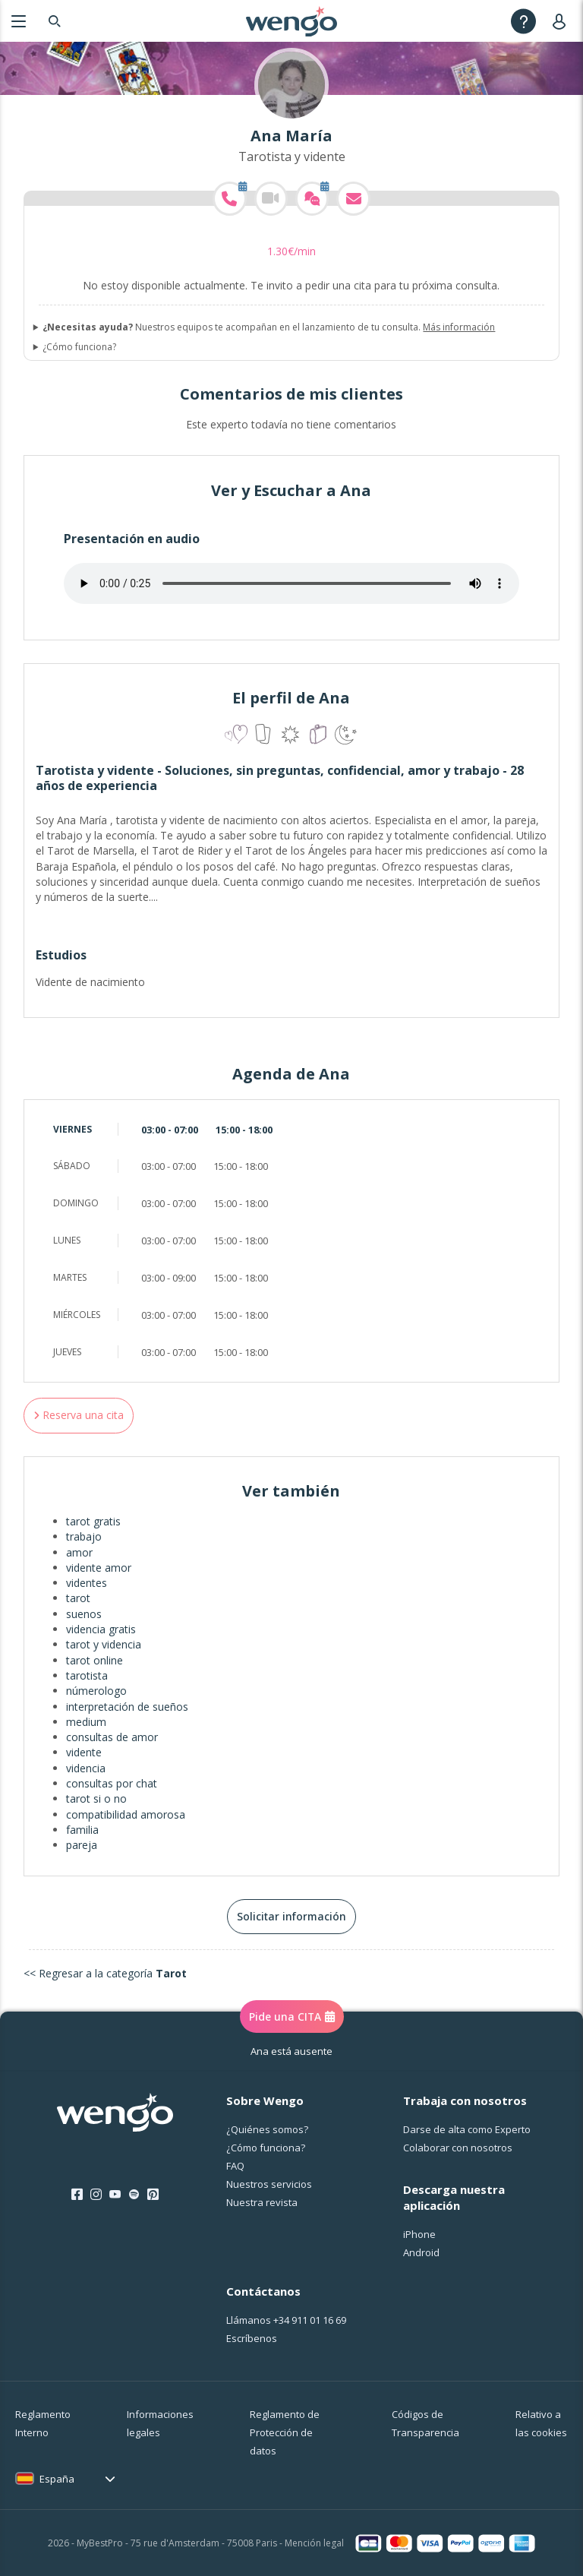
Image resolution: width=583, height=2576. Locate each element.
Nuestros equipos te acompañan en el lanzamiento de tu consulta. (269, 327)
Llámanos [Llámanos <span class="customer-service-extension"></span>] (286, 2320)
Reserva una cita (78, 1415)
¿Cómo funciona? (79, 347)
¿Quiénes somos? (267, 2129)
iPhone (419, 2234)
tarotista (87, 1675)
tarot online (94, 1660)
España (56, 2479)
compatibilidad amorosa (125, 1814)
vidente (84, 1752)
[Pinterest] (153, 2194)
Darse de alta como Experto (467, 2129)
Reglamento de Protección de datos (285, 2432)
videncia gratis (101, 1629)
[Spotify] (134, 2194)
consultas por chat (111, 1783)
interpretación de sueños (127, 1706)
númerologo (96, 1690)
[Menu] (18, 21)
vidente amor (98, 1567)
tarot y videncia (103, 1644)
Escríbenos (251, 2338)
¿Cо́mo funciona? (265, 2147)
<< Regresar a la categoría (105, 1973)
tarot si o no (96, 1798)
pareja (81, 1845)
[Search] (54, 21)
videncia (86, 1768)
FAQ (235, 2166)
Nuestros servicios (269, 2184)
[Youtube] (115, 2194)
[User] (562, 21)
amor (79, 1552)
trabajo (84, 1536)
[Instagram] (96, 2194)
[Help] (523, 21)
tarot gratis (93, 1521)
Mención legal (314, 2542)
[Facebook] (77, 2194)
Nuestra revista (262, 2202)
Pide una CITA (292, 2016)
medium (86, 1722)
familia (82, 1829)
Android (421, 2252)
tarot (78, 1598)
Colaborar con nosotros (457, 2147)
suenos (84, 1614)
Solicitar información (291, 1916)
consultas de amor (112, 1737)
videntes (86, 1583)
